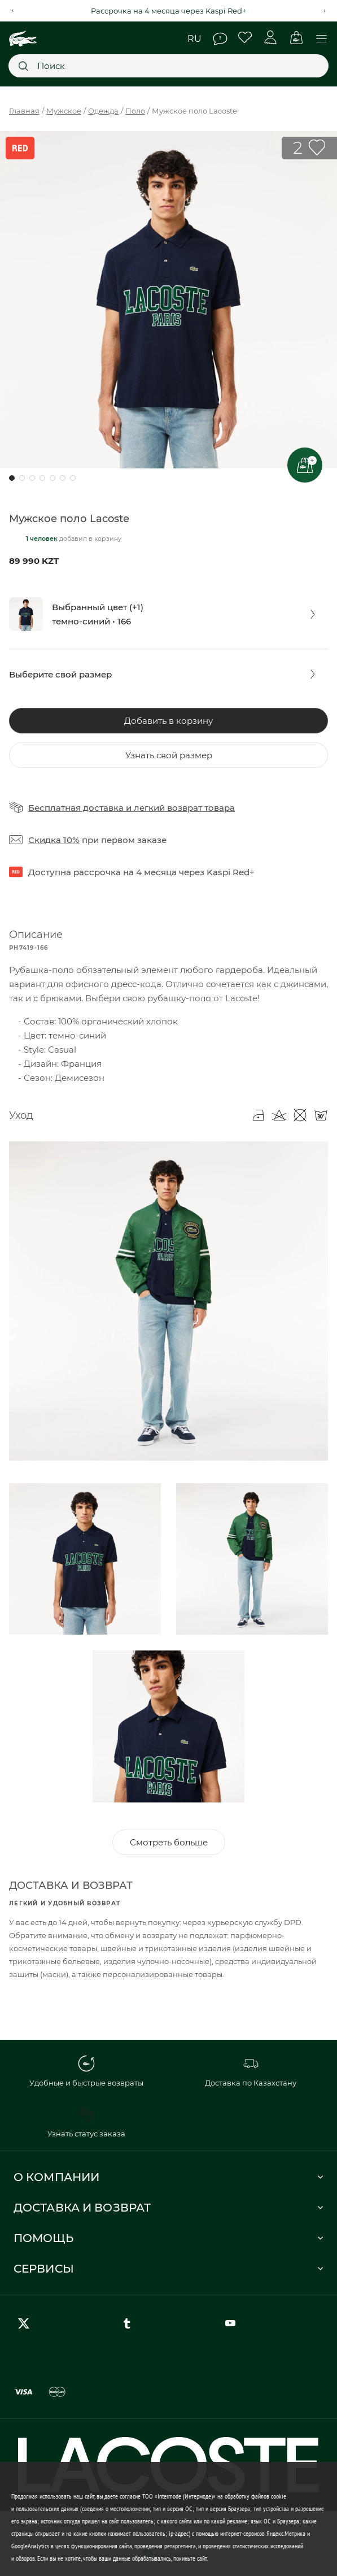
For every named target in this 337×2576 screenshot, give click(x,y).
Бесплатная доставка (76, 807)
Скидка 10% (54, 840)
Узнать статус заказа (86, 2122)
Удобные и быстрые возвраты (86, 2071)
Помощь (220, 39)
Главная (24, 110)
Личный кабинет (271, 38)
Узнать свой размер (168, 755)
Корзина (296, 38)
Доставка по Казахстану (250, 2071)
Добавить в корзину (168, 720)
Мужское (63, 110)
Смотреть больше (169, 1842)
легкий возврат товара (184, 807)
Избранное (245, 38)
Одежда (103, 110)
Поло (135, 110)
